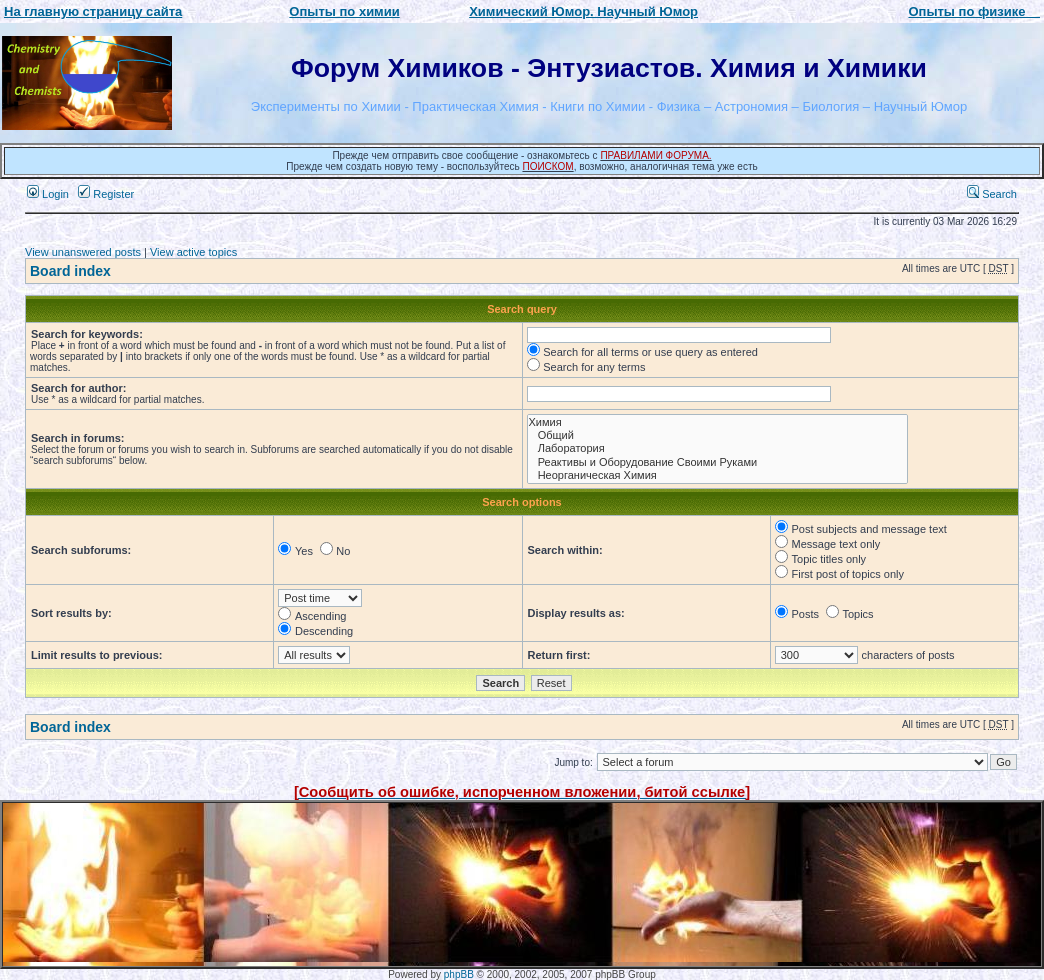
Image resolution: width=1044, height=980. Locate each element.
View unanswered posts (83, 252)
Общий (718, 435)
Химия (718, 422)
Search (992, 194)
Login (48, 194)
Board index (70, 271)
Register (106, 194)
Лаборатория (718, 448)
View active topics (193, 252)
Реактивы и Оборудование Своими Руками (718, 462)
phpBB (459, 974)
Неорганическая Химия (718, 475)
